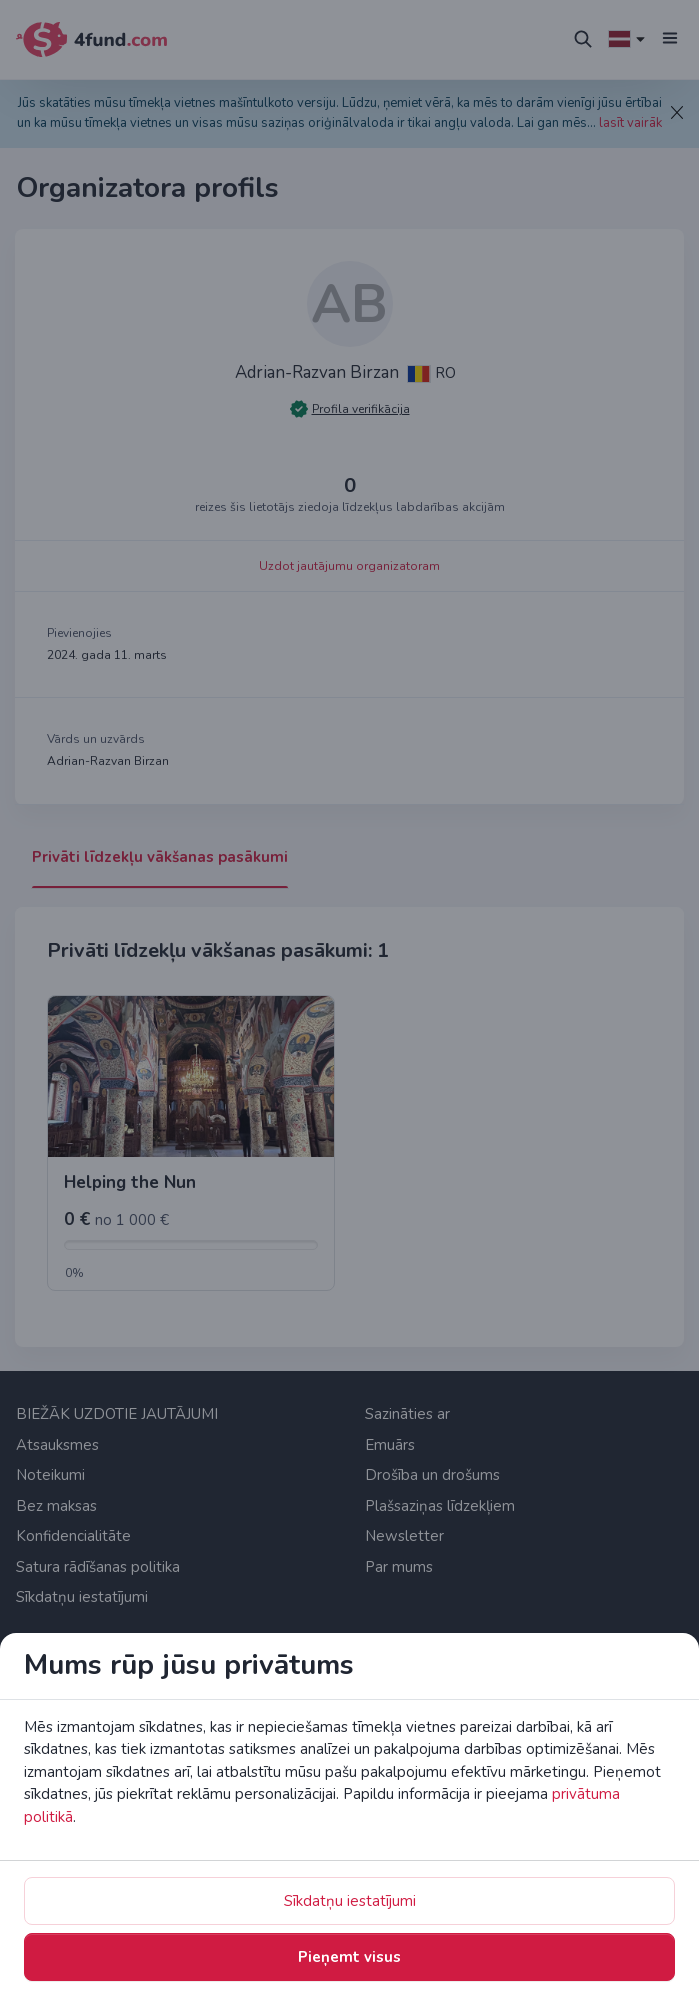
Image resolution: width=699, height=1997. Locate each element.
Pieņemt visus (349, 1957)
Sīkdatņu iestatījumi (350, 1901)
